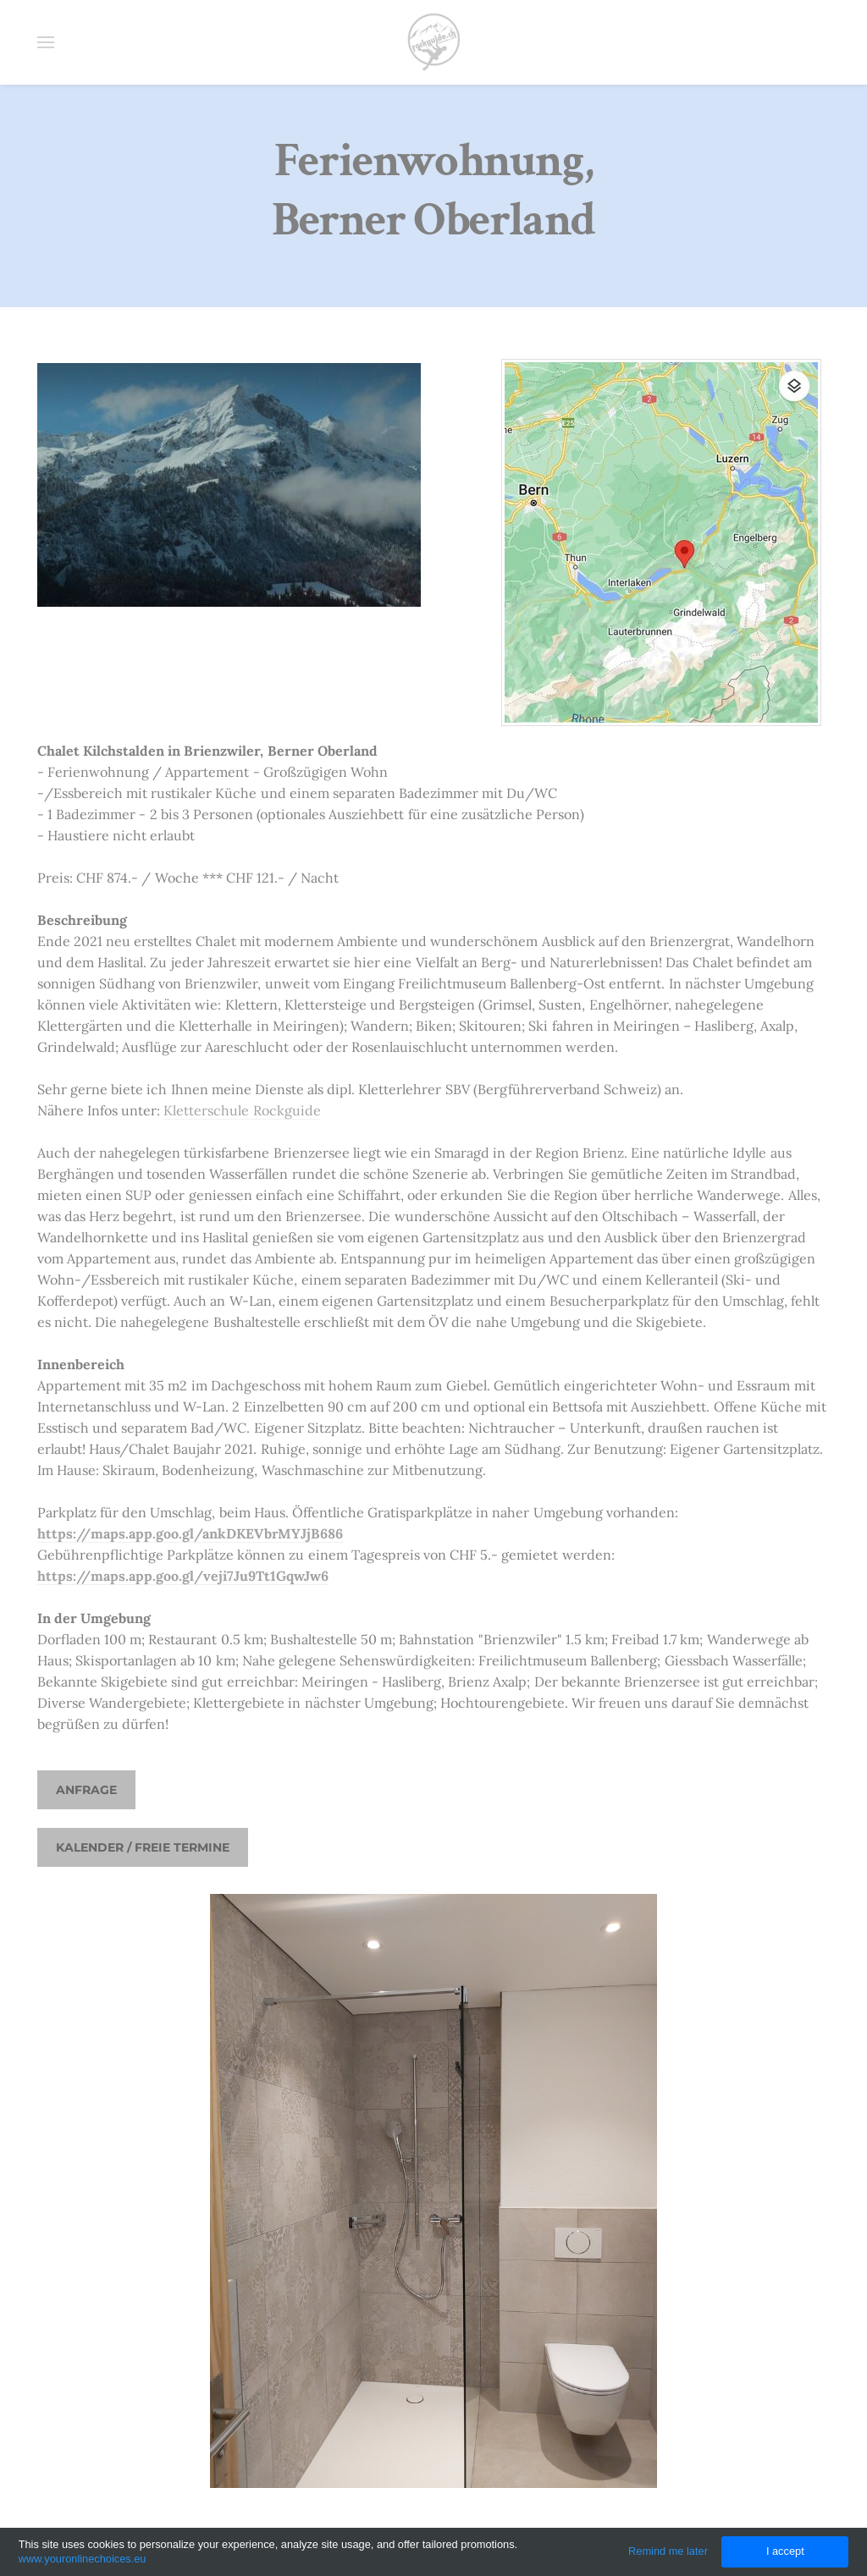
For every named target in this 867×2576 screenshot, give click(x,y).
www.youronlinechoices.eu (82, 2558)
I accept (785, 2551)
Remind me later (668, 2551)
